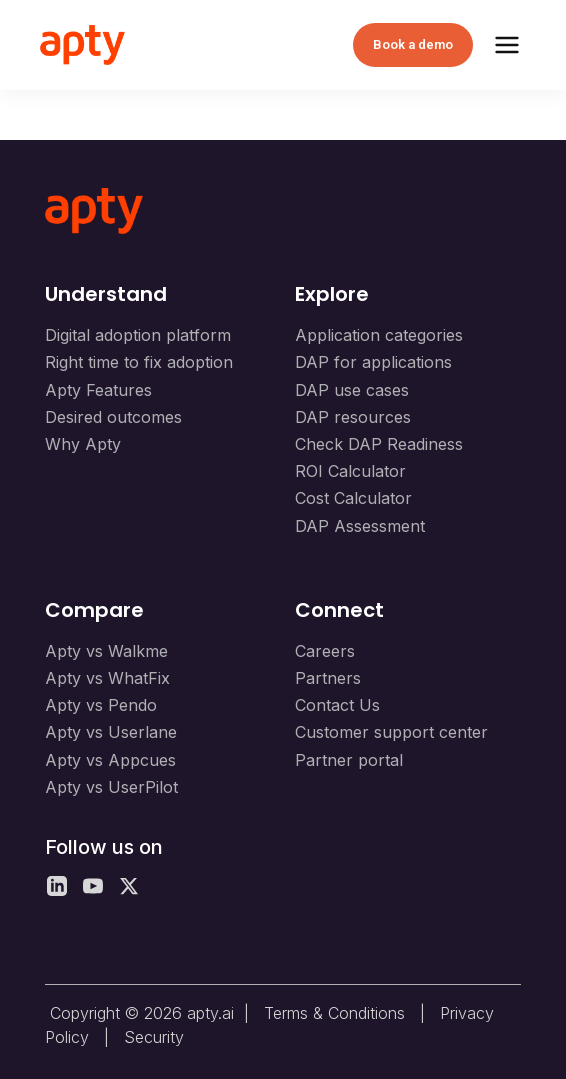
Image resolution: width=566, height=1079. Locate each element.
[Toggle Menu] (507, 45)
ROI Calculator (350, 471)
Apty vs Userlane (111, 732)
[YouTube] (93, 886)
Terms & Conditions (334, 1013)
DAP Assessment (360, 526)
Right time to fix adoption (139, 362)
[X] (129, 886)
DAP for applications (373, 362)
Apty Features (98, 390)
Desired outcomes (113, 417)
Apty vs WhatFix (107, 678)
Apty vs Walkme (106, 651)
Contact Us (337, 705)
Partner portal (349, 760)
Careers (325, 651)
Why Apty (83, 444)
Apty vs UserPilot (111, 787)
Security (154, 1037)
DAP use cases (352, 390)
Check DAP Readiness (379, 444)
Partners (328, 678)
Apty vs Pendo (101, 705)
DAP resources (353, 417)
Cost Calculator (353, 498)
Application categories (379, 335)
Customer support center (391, 732)
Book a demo (413, 44)
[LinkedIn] (57, 886)
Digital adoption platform (138, 335)
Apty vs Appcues (110, 760)
